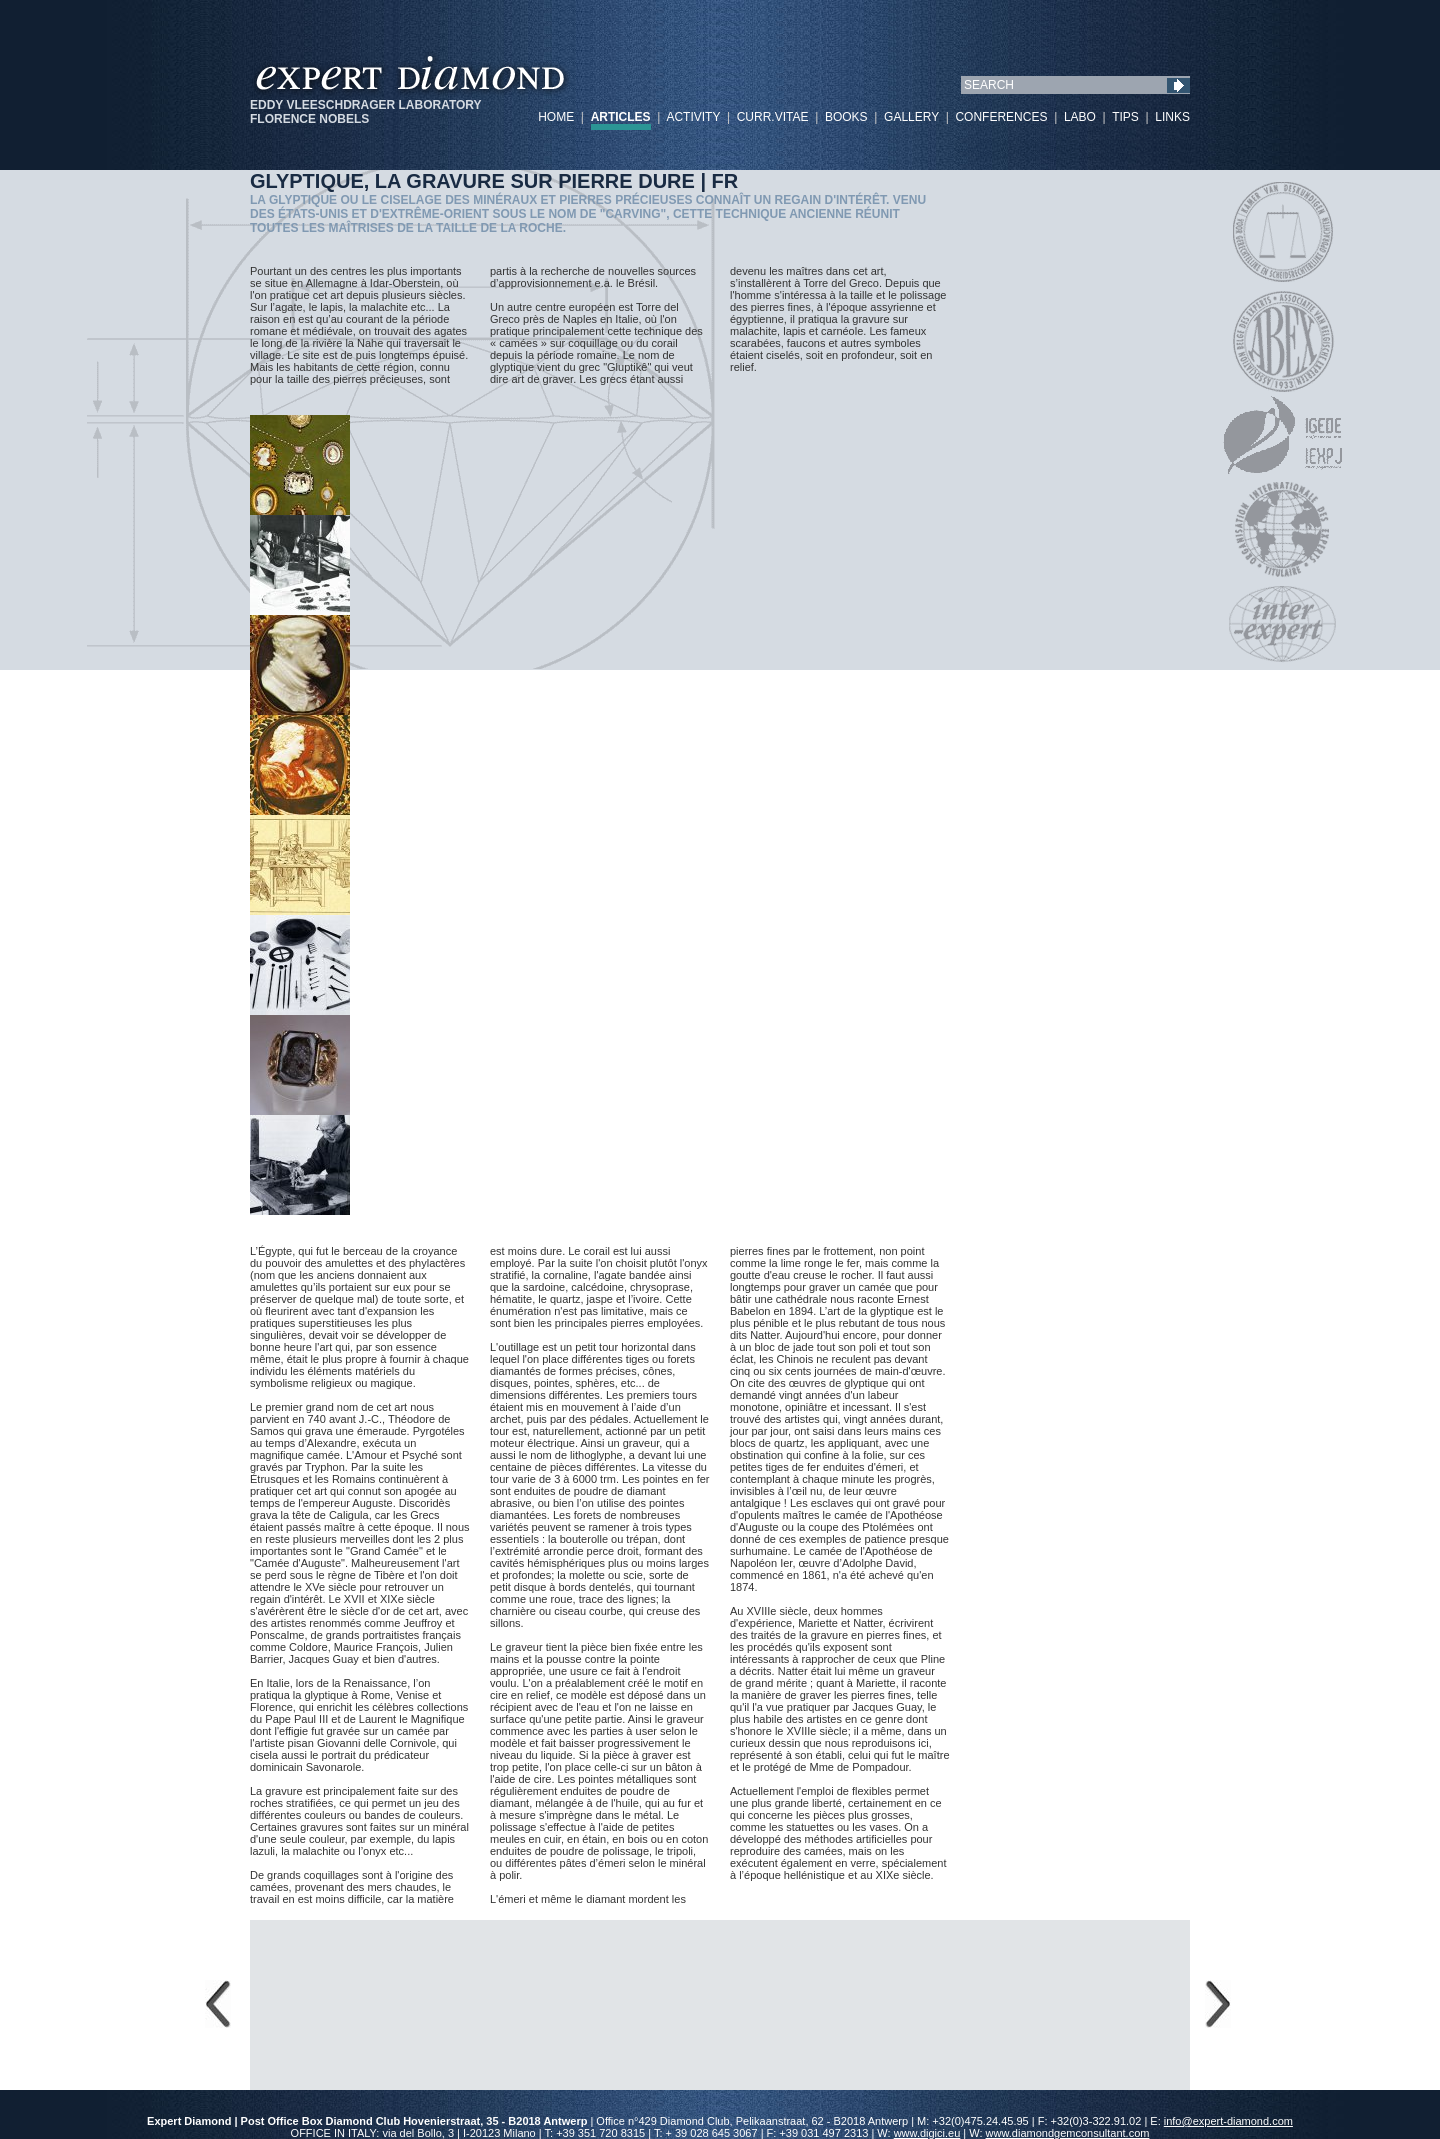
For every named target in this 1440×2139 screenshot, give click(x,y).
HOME (556, 117)
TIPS (1125, 117)
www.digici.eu (927, 2133)
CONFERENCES (1001, 117)
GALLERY (911, 117)
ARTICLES (621, 117)
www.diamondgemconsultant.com (1068, 2133)
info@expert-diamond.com (1228, 2121)
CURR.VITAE (773, 117)
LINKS (1172, 117)
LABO (1080, 117)
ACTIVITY (693, 117)
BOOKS (846, 117)
